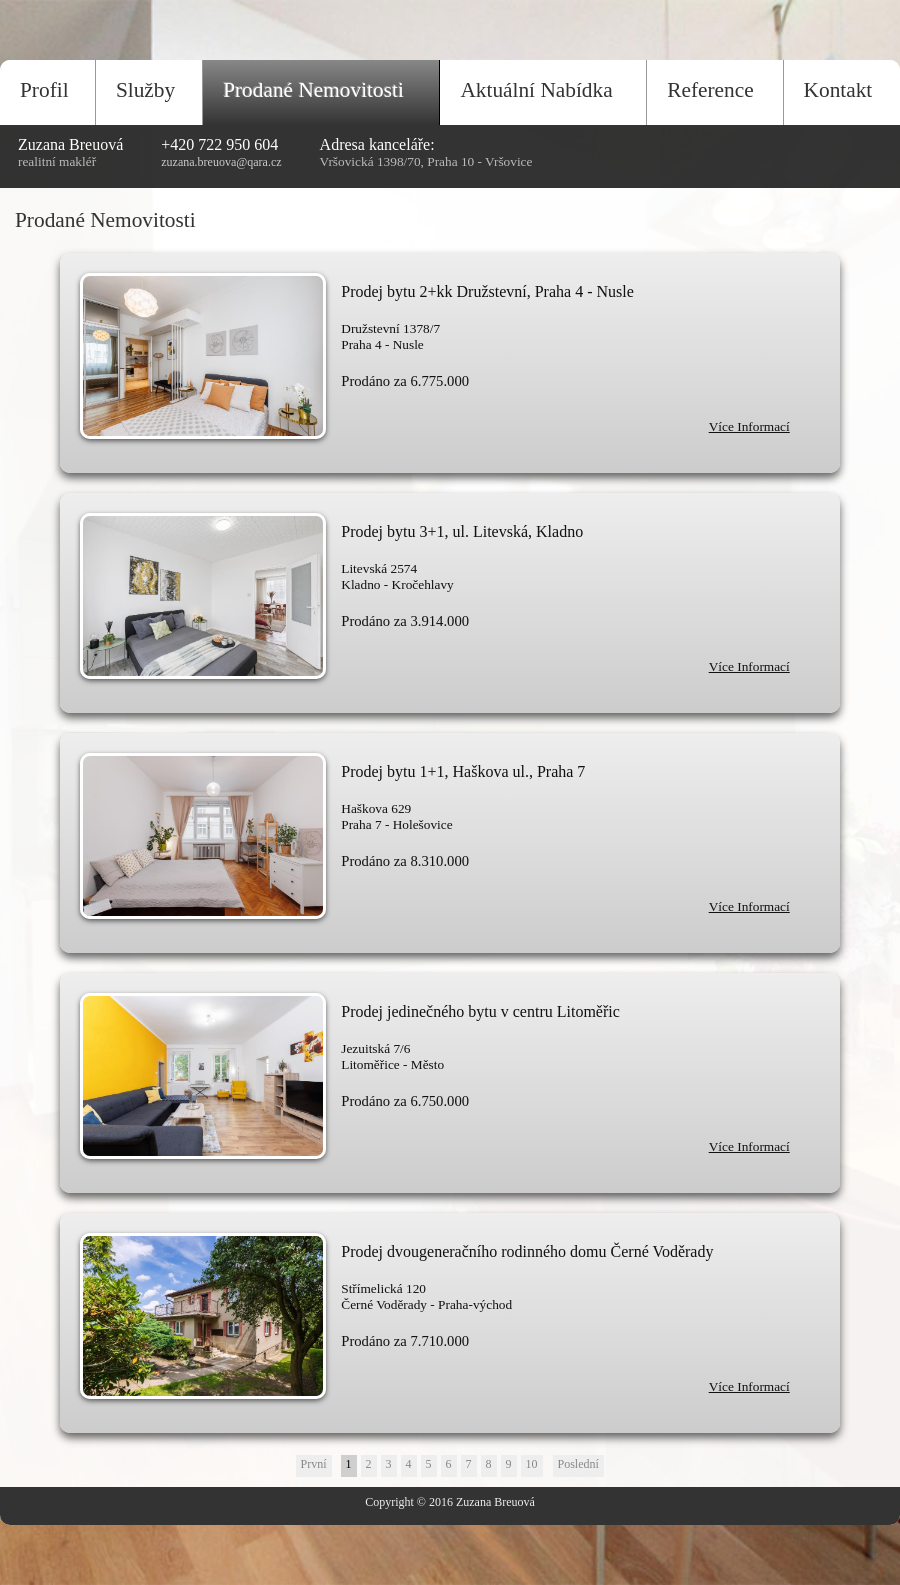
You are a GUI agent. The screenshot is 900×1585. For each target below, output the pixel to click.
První (314, 1464)
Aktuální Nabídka (536, 90)
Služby (145, 90)
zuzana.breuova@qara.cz (221, 162)
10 (532, 1464)
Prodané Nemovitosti (313, 90)
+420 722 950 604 (219, 144)
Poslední (578, 1464)
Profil (44, 90)
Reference (710, 90)
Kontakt (838, 90)
